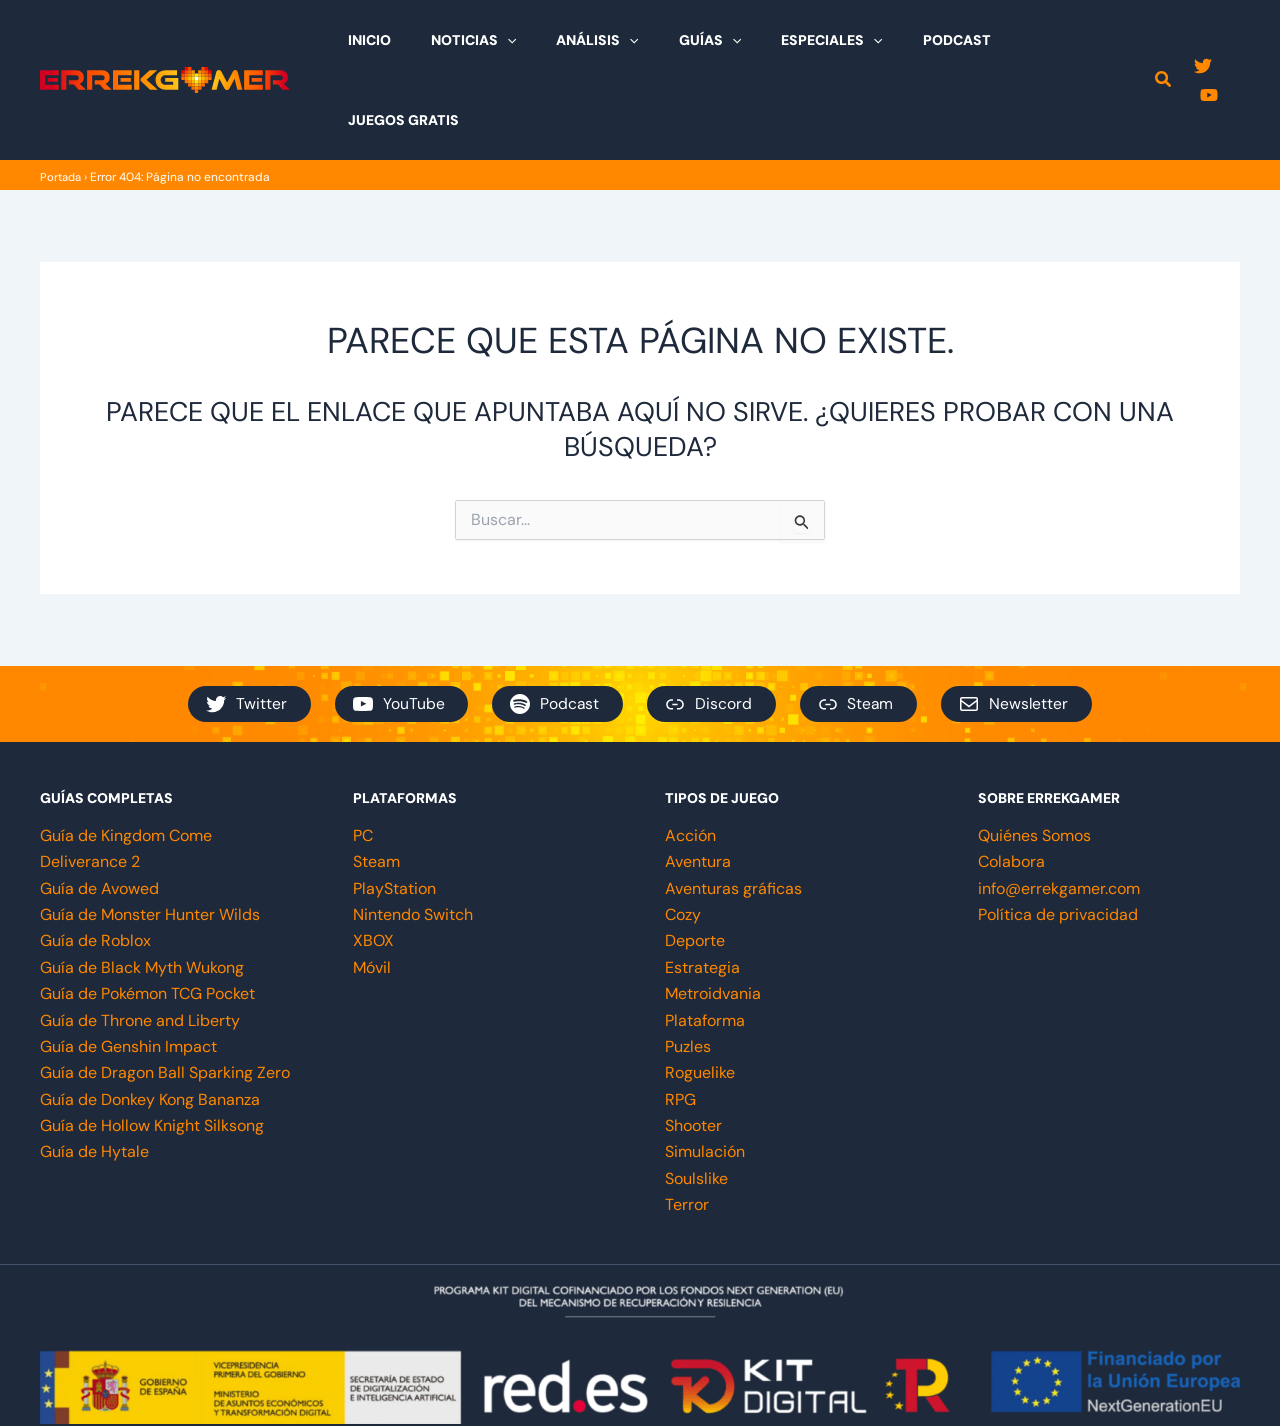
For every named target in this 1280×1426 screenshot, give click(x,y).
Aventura (698, 781)
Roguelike (700, 992)
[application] (545, 40)
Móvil (372, 887)
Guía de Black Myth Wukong (142, 887)
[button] (1163, 42)
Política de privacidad (1058, 834)
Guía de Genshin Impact (128, 966)
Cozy (683, 834)
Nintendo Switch (413, 834)
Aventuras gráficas (733, 808)
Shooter (693, 1045)
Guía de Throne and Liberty (140, 940)
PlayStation (394, 808)
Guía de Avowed (99, 808)
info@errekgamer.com (1059, 808)
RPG (680, 1019)
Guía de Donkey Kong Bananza (150, 1019)
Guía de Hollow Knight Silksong (152, 1045)
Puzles (688, 966)
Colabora (1011, 781)
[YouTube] (1231, 41)
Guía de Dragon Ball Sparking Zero (165, 992)
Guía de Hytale (94, 1071)
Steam (376, 781)
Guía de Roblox (95, 860)
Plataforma (705, 940)
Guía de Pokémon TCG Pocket (147, 913)
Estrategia (702, 887)
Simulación (705, 1071)
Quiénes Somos (1034, 755)
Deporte (695, 860)
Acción (690, 755)
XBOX (373, 860)
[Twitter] (1201, 41)
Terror (687, 1124)
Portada (62, 97)
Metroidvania (713, 913)
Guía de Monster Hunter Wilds (150, 834)
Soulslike (696, 1098)
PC (363, 755)
